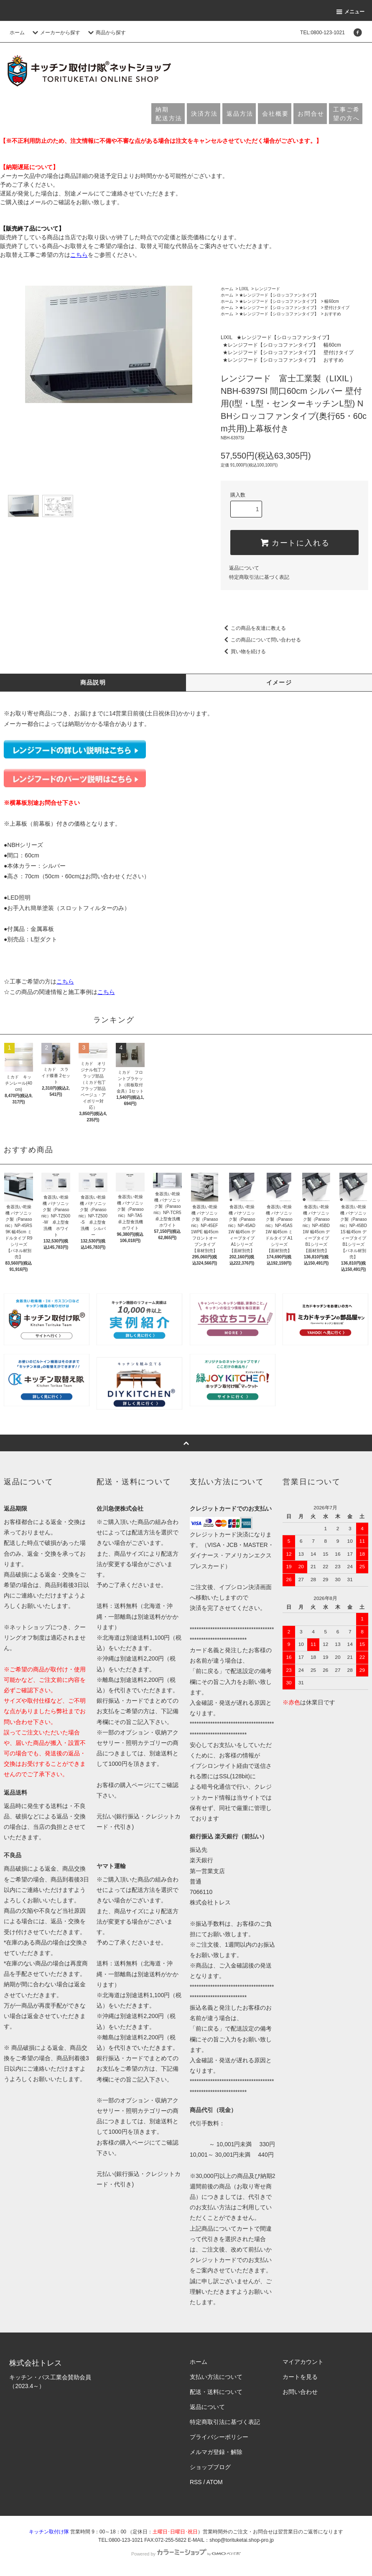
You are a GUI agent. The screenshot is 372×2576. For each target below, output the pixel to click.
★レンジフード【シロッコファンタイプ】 (278, 295)
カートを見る (300, 2376)
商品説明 (93, 682)
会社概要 (275, 113)
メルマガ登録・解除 (216, 2452)
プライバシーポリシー (219, 2437)
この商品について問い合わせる (261, 640)
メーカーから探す (55, 32)
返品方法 (240, 113)
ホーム (17, 32)
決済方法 (204, 113)
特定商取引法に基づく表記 (259, 577)
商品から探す (106, 32)
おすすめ (332, 314)
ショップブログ (210, 2467)
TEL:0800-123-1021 (322, 32)
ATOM (214, 2482)
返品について (244, 568)
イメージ (279, 682)
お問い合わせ (300, 2391)
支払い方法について (216, 2376)
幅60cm (331, 301)
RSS (196, 2482)
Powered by (186, 2553)
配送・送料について (216, 2391)
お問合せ (311, 113)
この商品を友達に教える (253, 628)
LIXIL (244, 289)
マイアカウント (303, 2361)
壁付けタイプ (336, 307)
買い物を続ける (243, 651)
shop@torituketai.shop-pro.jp (241, 2540)
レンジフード (267, 289)
